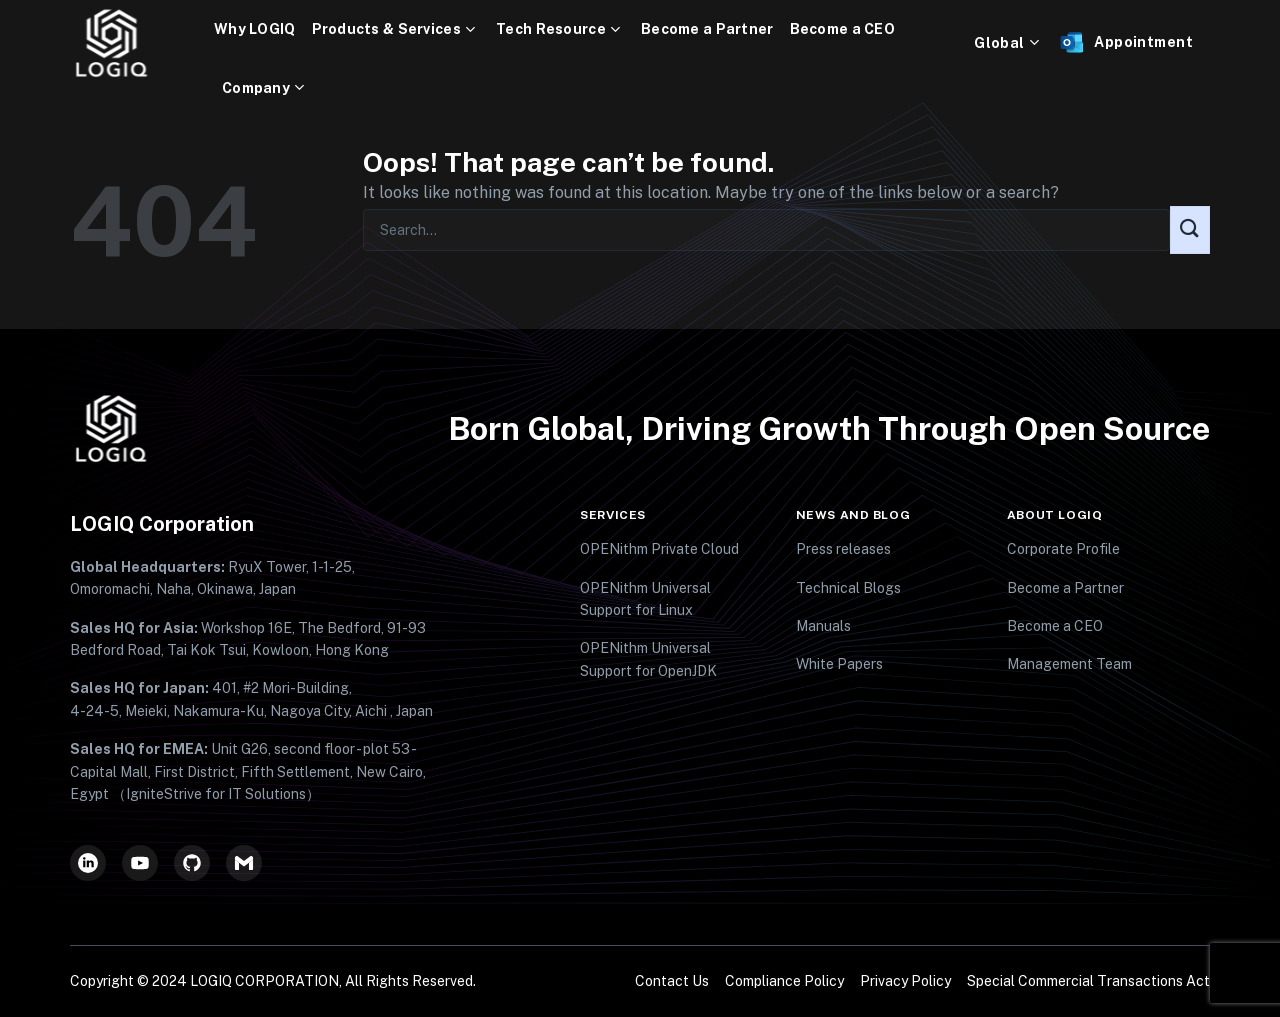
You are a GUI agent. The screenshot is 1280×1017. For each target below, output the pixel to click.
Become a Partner (707, 29)
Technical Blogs (848, 588)
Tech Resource (560, 29)
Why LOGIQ (255, 29)
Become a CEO (842, 29)
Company (265, 88)
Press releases (843, 549)
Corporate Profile (1063, 549)
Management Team (1069, 664)
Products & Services (396, 29)
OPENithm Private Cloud (659, 549)
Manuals (823, 626)
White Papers (839, 664)
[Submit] (1190, 230)
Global (1008, 42)
